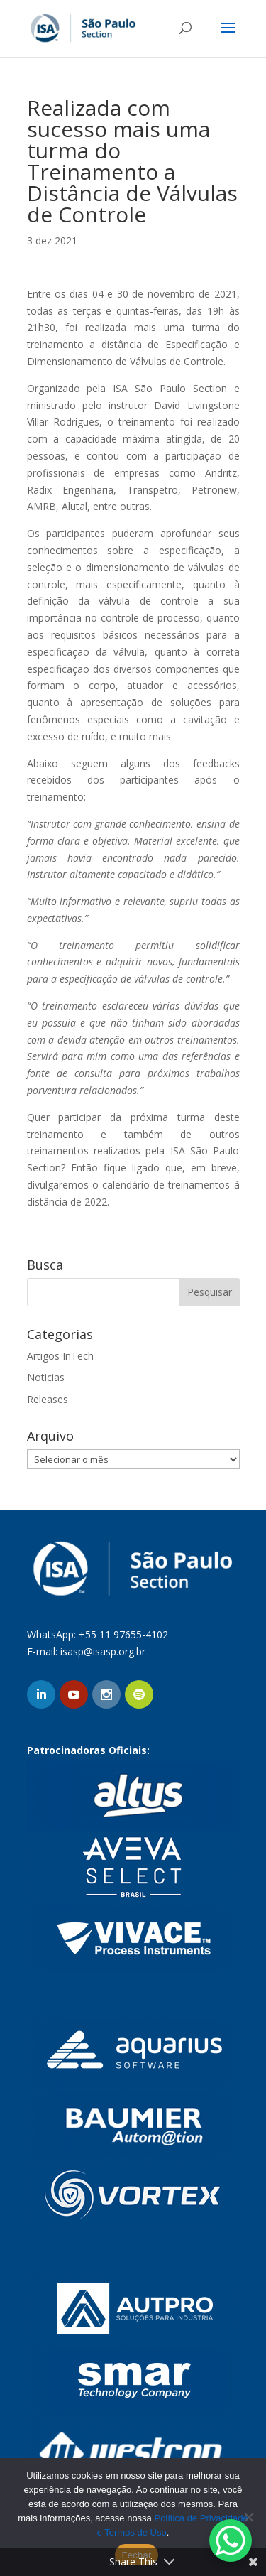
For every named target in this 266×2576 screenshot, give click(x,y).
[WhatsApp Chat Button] (230, 2540)
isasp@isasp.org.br (102, 1651)
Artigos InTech (60, 1356)
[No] (248, 2517)
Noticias (46, 1377)
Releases (47, 1399)
